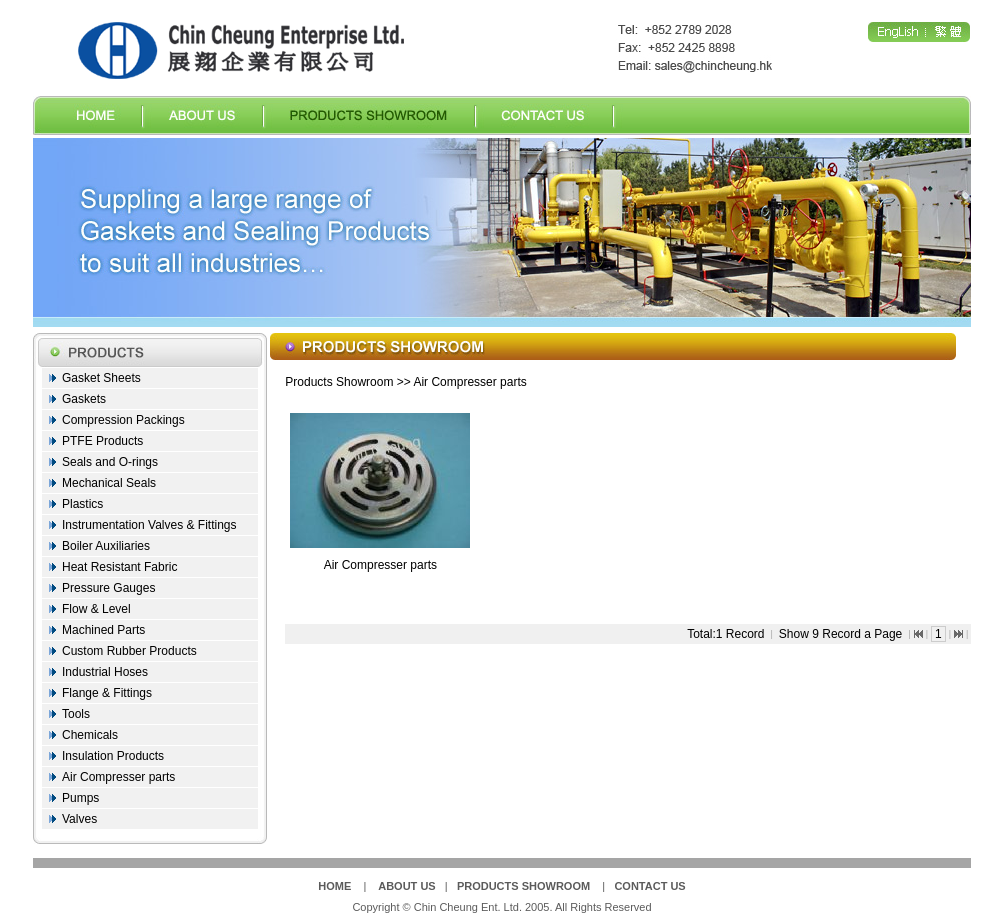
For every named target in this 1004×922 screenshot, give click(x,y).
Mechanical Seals (109, 483)
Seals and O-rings (110, 462)
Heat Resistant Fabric (119, 567)
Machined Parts (103, 630)
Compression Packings (123, 420)
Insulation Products (113, 756)
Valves (79, 819)
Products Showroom (339, 382)
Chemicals (90, 735)
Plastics (82, 504)
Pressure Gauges (108, 588)
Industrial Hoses (105, 672)
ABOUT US (406, 886)
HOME (334, 886)
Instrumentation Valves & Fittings (149, 525)
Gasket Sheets (101, 378)
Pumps (80, 798)
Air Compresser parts (118, 777)
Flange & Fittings (107, 693)
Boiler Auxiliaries (106, 546)
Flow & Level (96, 609)
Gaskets (84, 399)
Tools (76, 714)
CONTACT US (649, 886)
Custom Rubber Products (129, 651)
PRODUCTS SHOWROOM (523, 886)
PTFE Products (102, 441)
